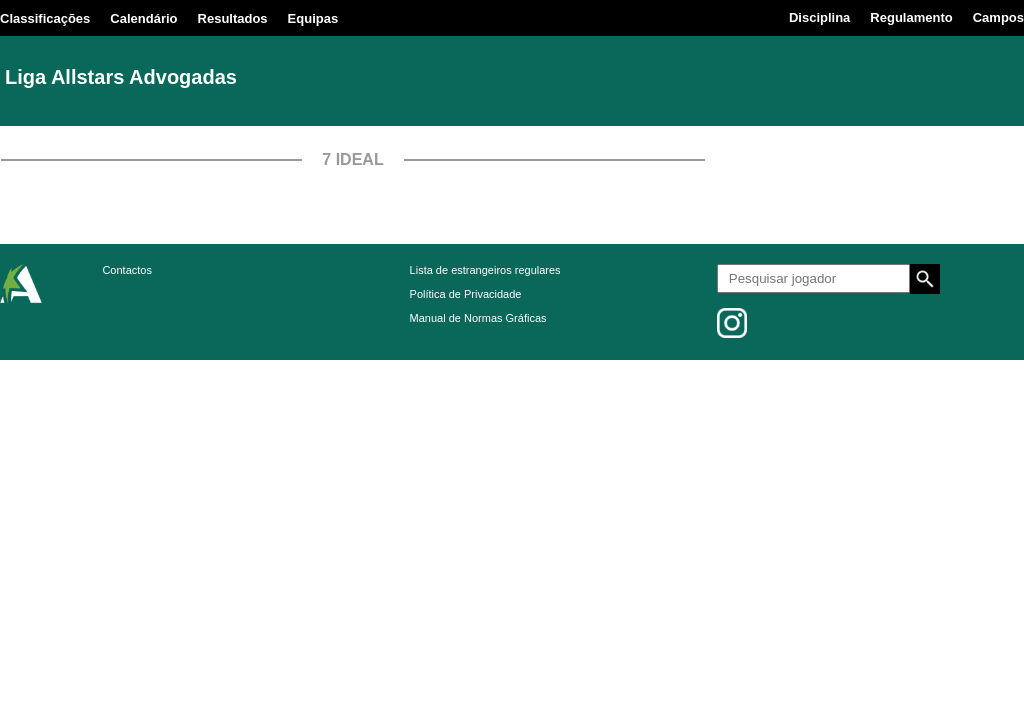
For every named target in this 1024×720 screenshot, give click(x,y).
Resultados (233, 18)
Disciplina (819, 17)
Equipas (313, 18)
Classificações (45, 18)
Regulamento (911, 17)
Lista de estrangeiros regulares (485, 270)
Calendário (143, 18)
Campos (998, 17)
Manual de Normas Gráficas (478, 318)
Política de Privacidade (466, 294)
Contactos (127, 270)
